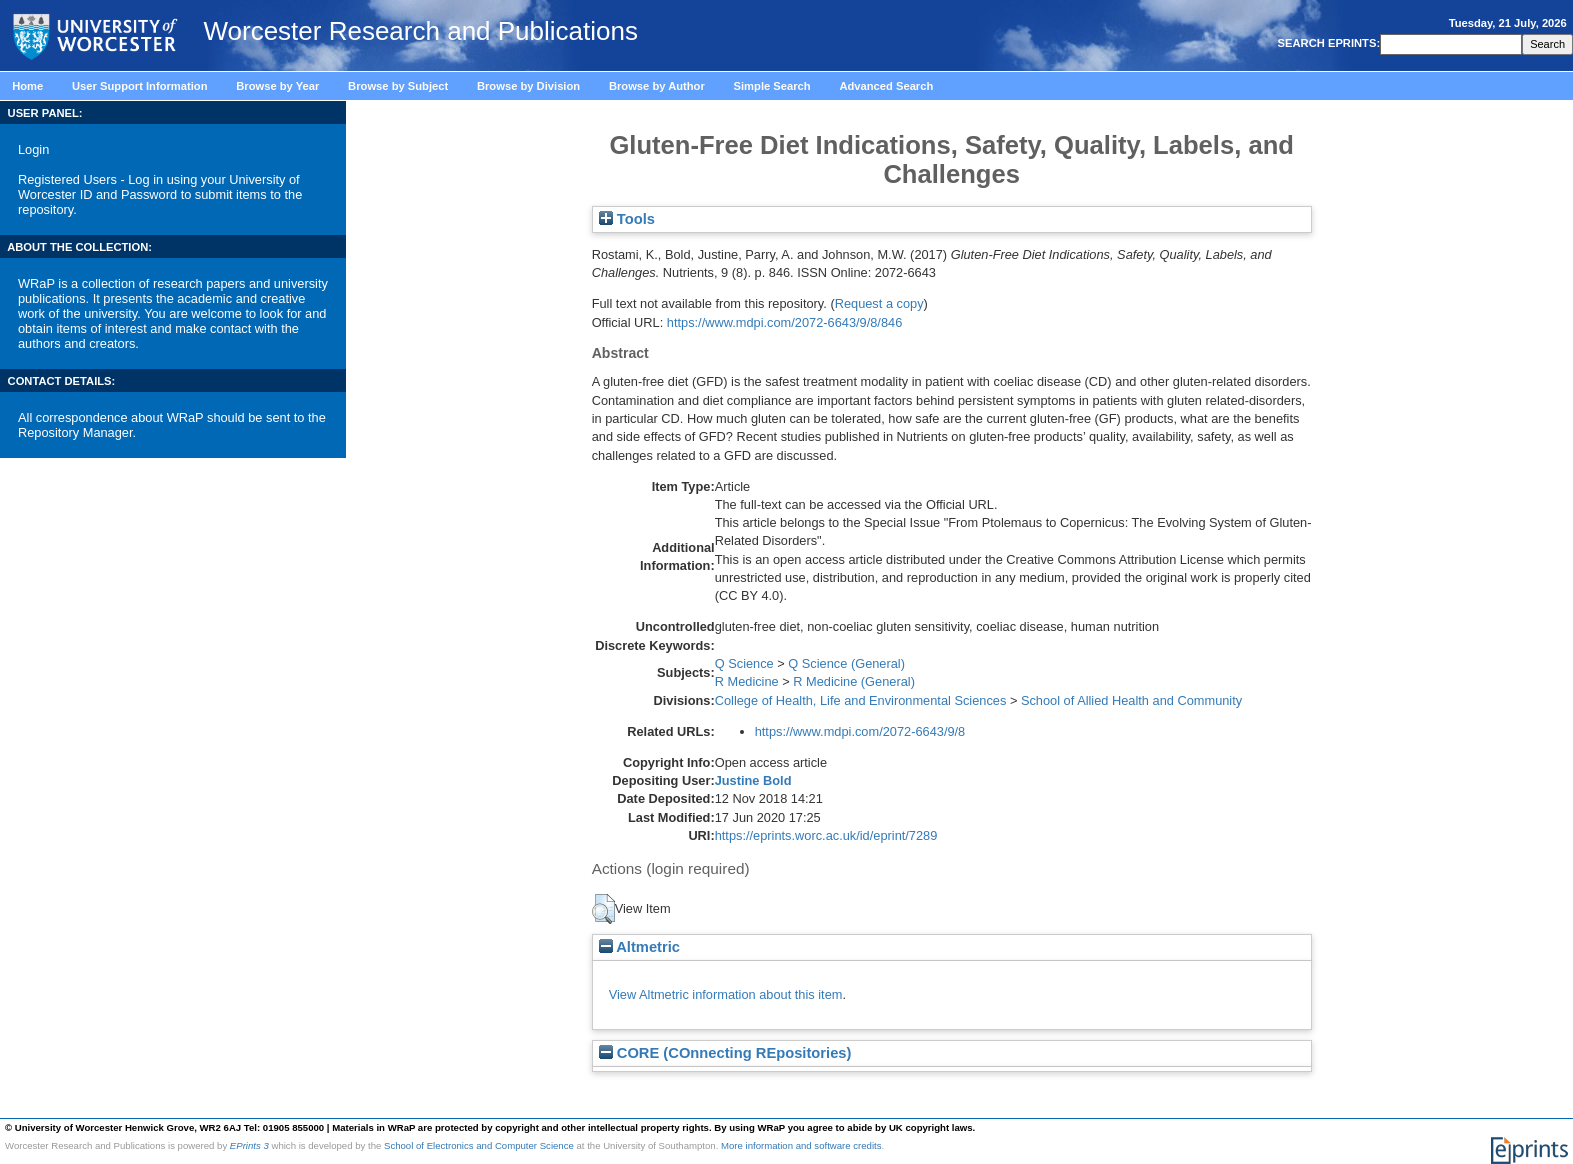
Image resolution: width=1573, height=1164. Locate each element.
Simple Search (772, 86)
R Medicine (747, 681)
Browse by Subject (398, 86)
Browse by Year (277, 86)
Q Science (744, 663)
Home (27, 86)
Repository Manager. (77, 432)
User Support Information (140, 86)
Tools (627, 219)
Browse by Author (657, 86)
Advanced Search (886, 86)
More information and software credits (801, 1145)
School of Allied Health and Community (1131, 700)
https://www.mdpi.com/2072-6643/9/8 (860, 731)
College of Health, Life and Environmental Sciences (861, 700)
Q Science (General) (846, 663)
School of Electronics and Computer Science (479, 1145)
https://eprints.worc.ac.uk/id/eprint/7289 (826, 835)
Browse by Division (528, 86)
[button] (603, 909)
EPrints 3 (249, 1145)
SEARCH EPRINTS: (1327, 43)
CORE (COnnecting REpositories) (725, 1053)
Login (33, 149)
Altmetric (639, 947)
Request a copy (879, 303)
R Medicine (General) (854, 681)
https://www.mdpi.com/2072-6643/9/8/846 (784, 322)
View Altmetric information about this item (726, 994)
